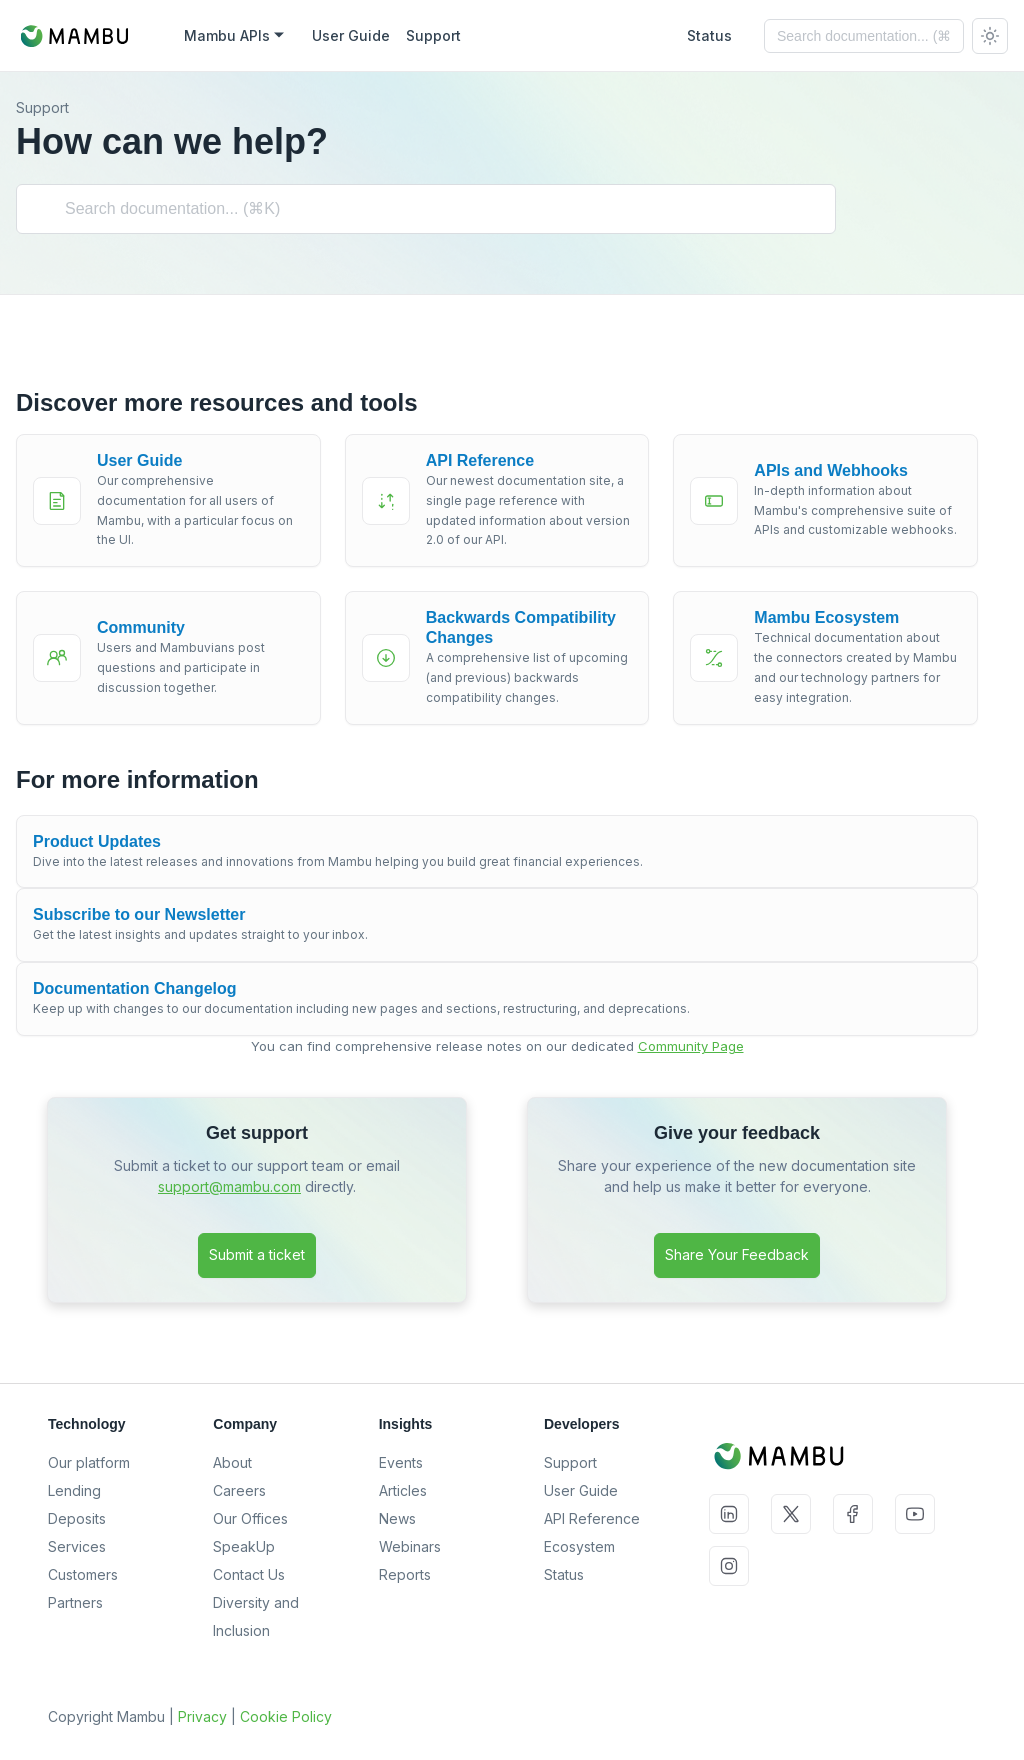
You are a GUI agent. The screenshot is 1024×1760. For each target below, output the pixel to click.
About (232, 1462)
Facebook (853, 1514)
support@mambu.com (229, 1186)
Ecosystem (579, 1546)
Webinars (410, 1546)
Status (564, 1574)
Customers (83, 1574)
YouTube (915, 1514)
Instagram (729, 1566)
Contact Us (249, 1574)
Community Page (691, 1046)
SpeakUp (244, 1546)
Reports (405, 1574)
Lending (74, 1490)
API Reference (592, 1518)
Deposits (77, 1518)
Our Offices (250, 1518)
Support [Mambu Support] (433, 35)
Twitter (791, 1514)
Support (570, 1462)
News (397, 1518)
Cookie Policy (286, 1716)
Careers (239, 1490)
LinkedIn (729, 1514)
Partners (75, 1602)
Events (401, 1462)
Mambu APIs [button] (227, 35)
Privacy (202, 1716)
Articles (403, 1490)
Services (77, 1546)
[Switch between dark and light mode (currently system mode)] (990, 36)
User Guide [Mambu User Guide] (351, 35)
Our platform (89, 1462)
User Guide (581, 1490)
